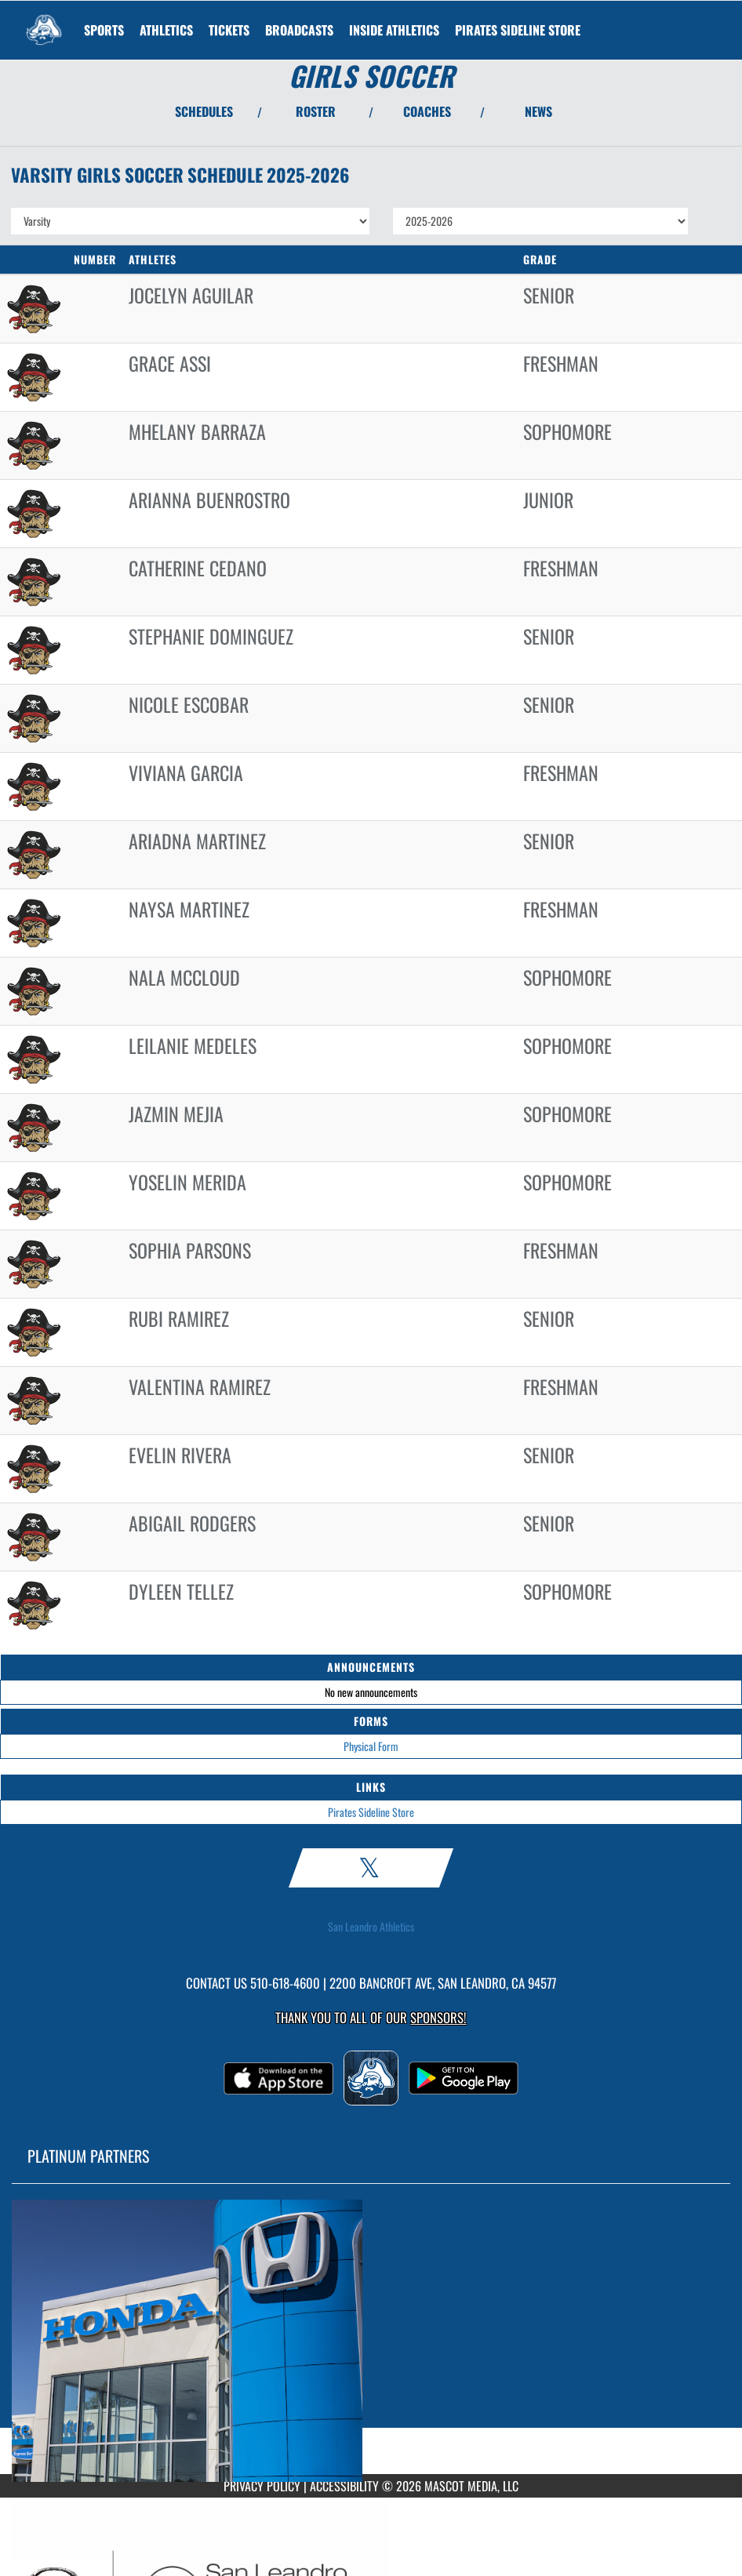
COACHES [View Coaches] (427, 111)
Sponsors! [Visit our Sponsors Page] (438, 2017)
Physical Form (371, 1746)
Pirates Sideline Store (371, 1812)
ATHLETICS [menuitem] (166, 29)
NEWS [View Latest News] (538, 111)
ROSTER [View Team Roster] (316, 111)
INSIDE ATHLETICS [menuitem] (394, 29)
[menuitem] (229, 30)
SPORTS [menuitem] (104, 29)
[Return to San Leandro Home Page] (44, 20)
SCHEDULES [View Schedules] (204, 111)
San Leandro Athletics (371, 1927)
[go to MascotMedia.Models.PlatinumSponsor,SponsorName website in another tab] (371, 2341)
